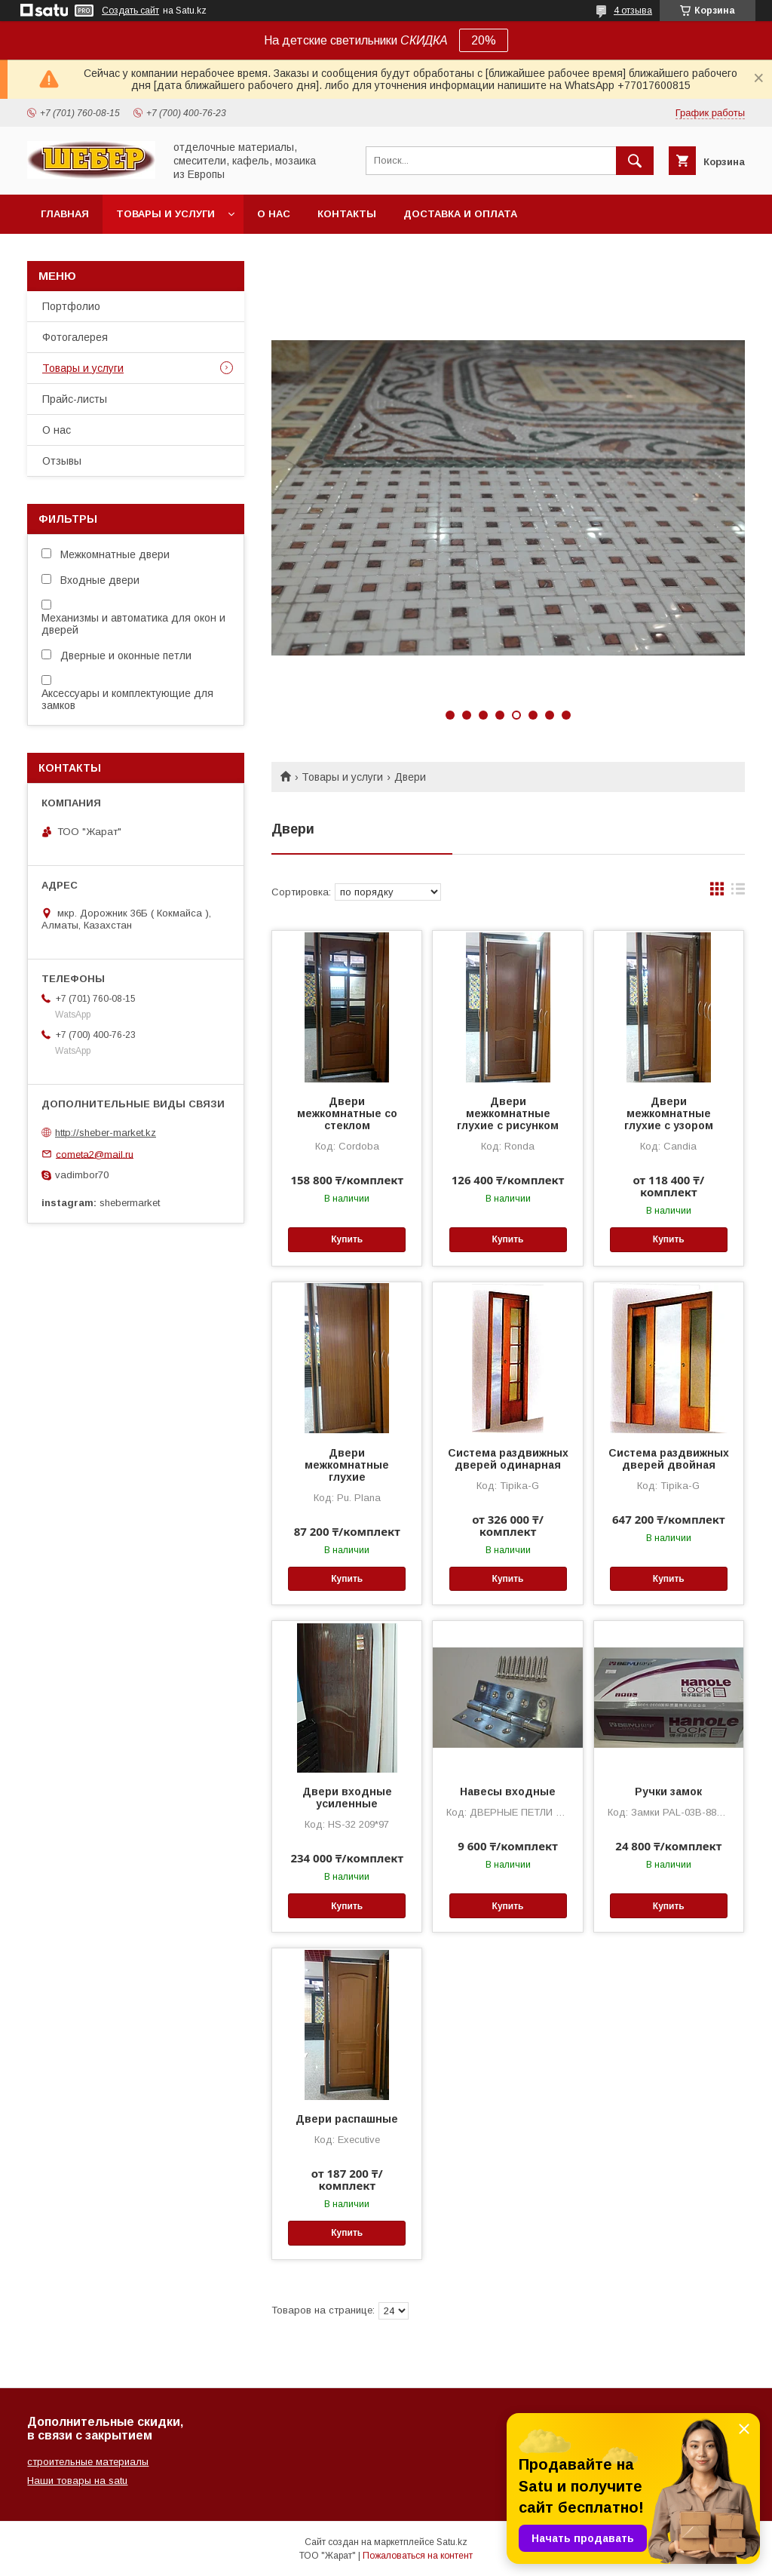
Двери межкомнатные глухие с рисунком (508, 1113)
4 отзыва (633, 10)
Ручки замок (668, 1791)
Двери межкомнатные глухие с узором (668, 1113)
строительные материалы (88, 2461)
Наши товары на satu (77, 2480)
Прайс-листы (74, 399)
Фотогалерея (75, 337)
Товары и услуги (165, 214)
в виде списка (738, 892)
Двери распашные (347, 2119)
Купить (347, 1239)
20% (483, 40)
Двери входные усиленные (347, 1797)
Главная (65, 214)
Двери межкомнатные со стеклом (347, 1113)
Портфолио (71, 306)
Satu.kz (452, 2542)
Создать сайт (130, 10)
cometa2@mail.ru (94, 1153)
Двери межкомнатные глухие (347, 1465)
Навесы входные (508, 1791)
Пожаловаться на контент (418, 2555)
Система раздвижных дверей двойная (668, 1459)
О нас (273, 214)
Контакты (346, 214)
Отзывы (61, 461)
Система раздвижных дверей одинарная (508, 1459)
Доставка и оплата (460, 214)
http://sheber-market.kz (105, 1132)
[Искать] (635, 160)
